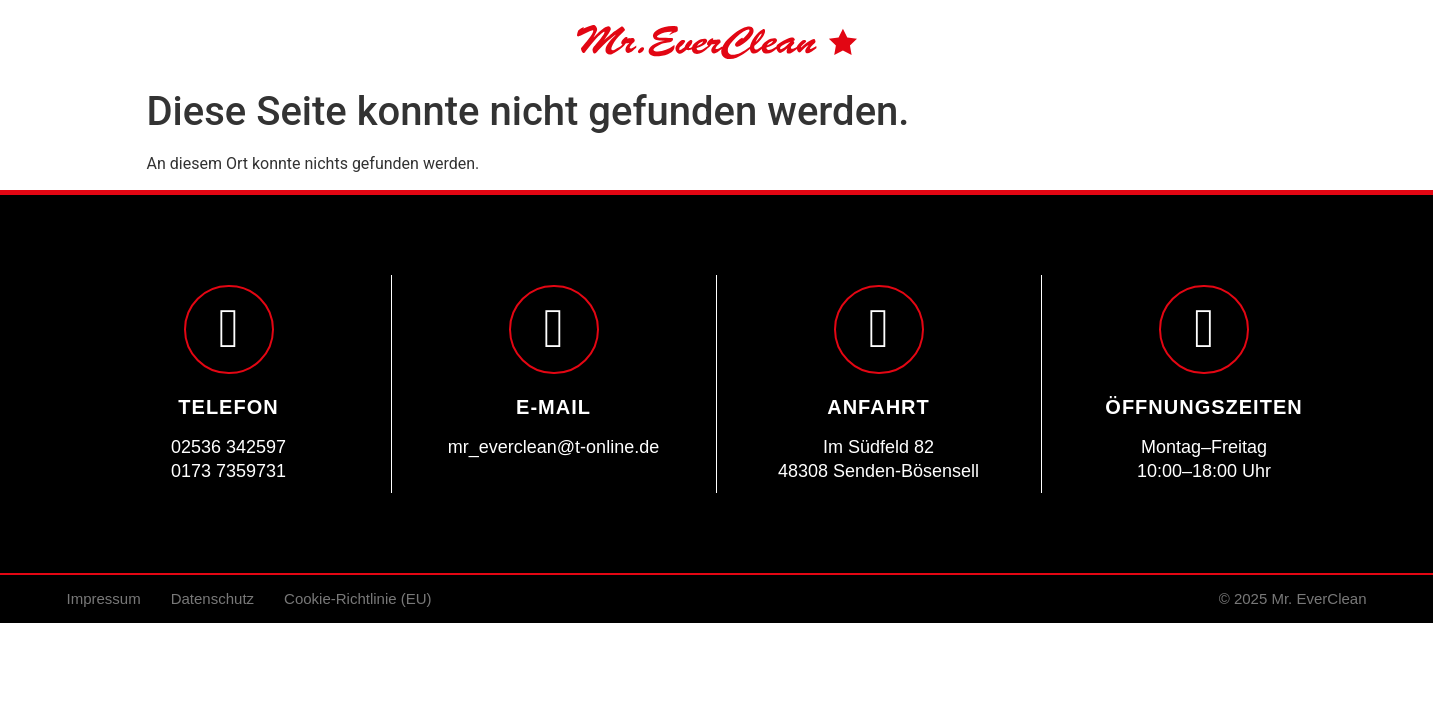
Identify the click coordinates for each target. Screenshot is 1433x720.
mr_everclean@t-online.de (553, 447)
